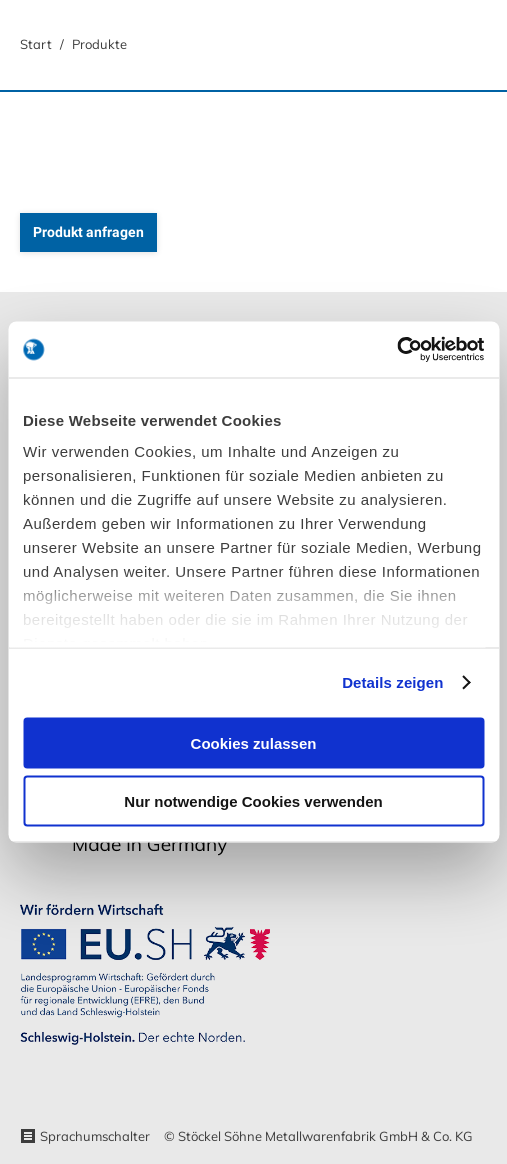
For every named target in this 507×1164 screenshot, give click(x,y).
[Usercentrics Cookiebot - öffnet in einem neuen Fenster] (396, 350)
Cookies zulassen (254, 742)
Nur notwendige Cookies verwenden (253, 801)
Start (36, 44)
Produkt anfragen (88, 232)
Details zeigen (392, 682)
